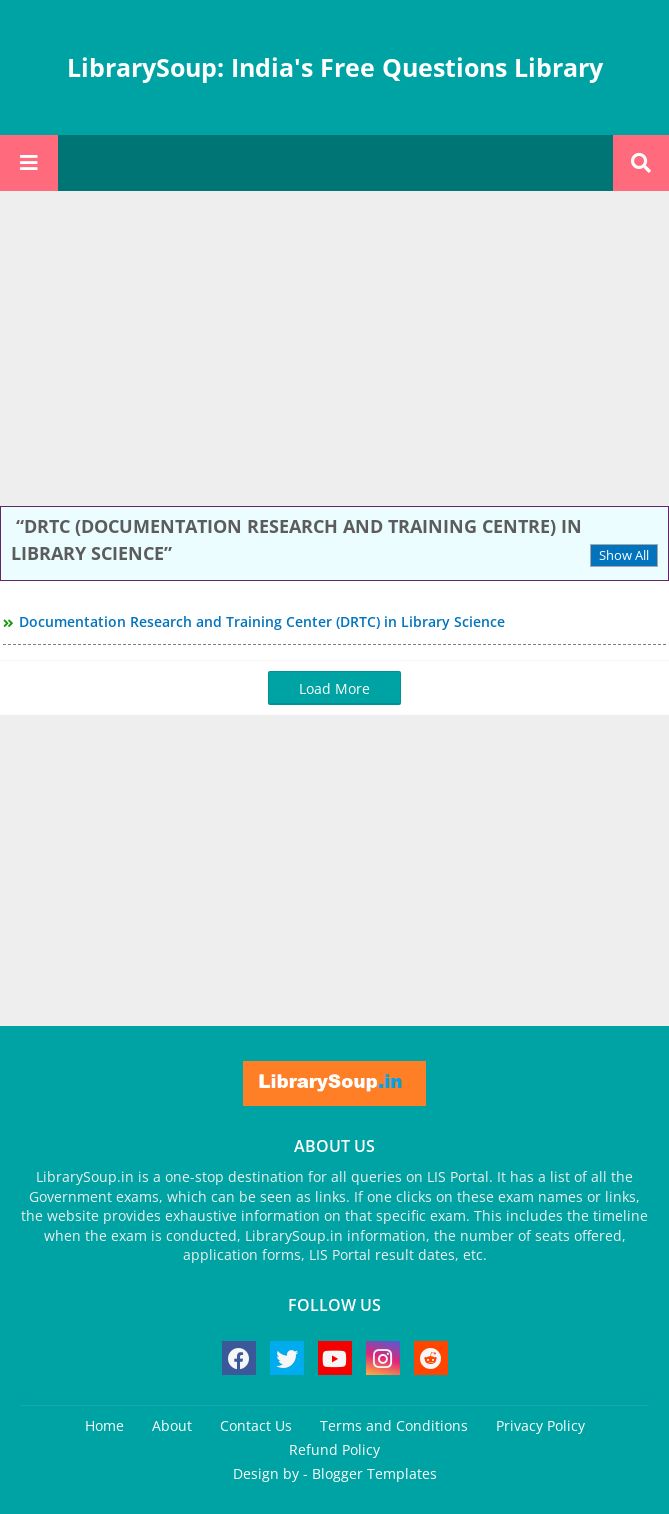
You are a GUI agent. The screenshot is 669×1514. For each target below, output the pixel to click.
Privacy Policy (540, 1425)
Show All (624, 555)
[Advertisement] (334, 351)
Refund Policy (334, 1449)
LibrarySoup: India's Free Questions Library (335, 67)
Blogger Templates (374, 1473)
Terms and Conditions (394, 1425)
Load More (334, 688)
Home (104, 1425)
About (172, 1425)
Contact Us (256, 1425)
